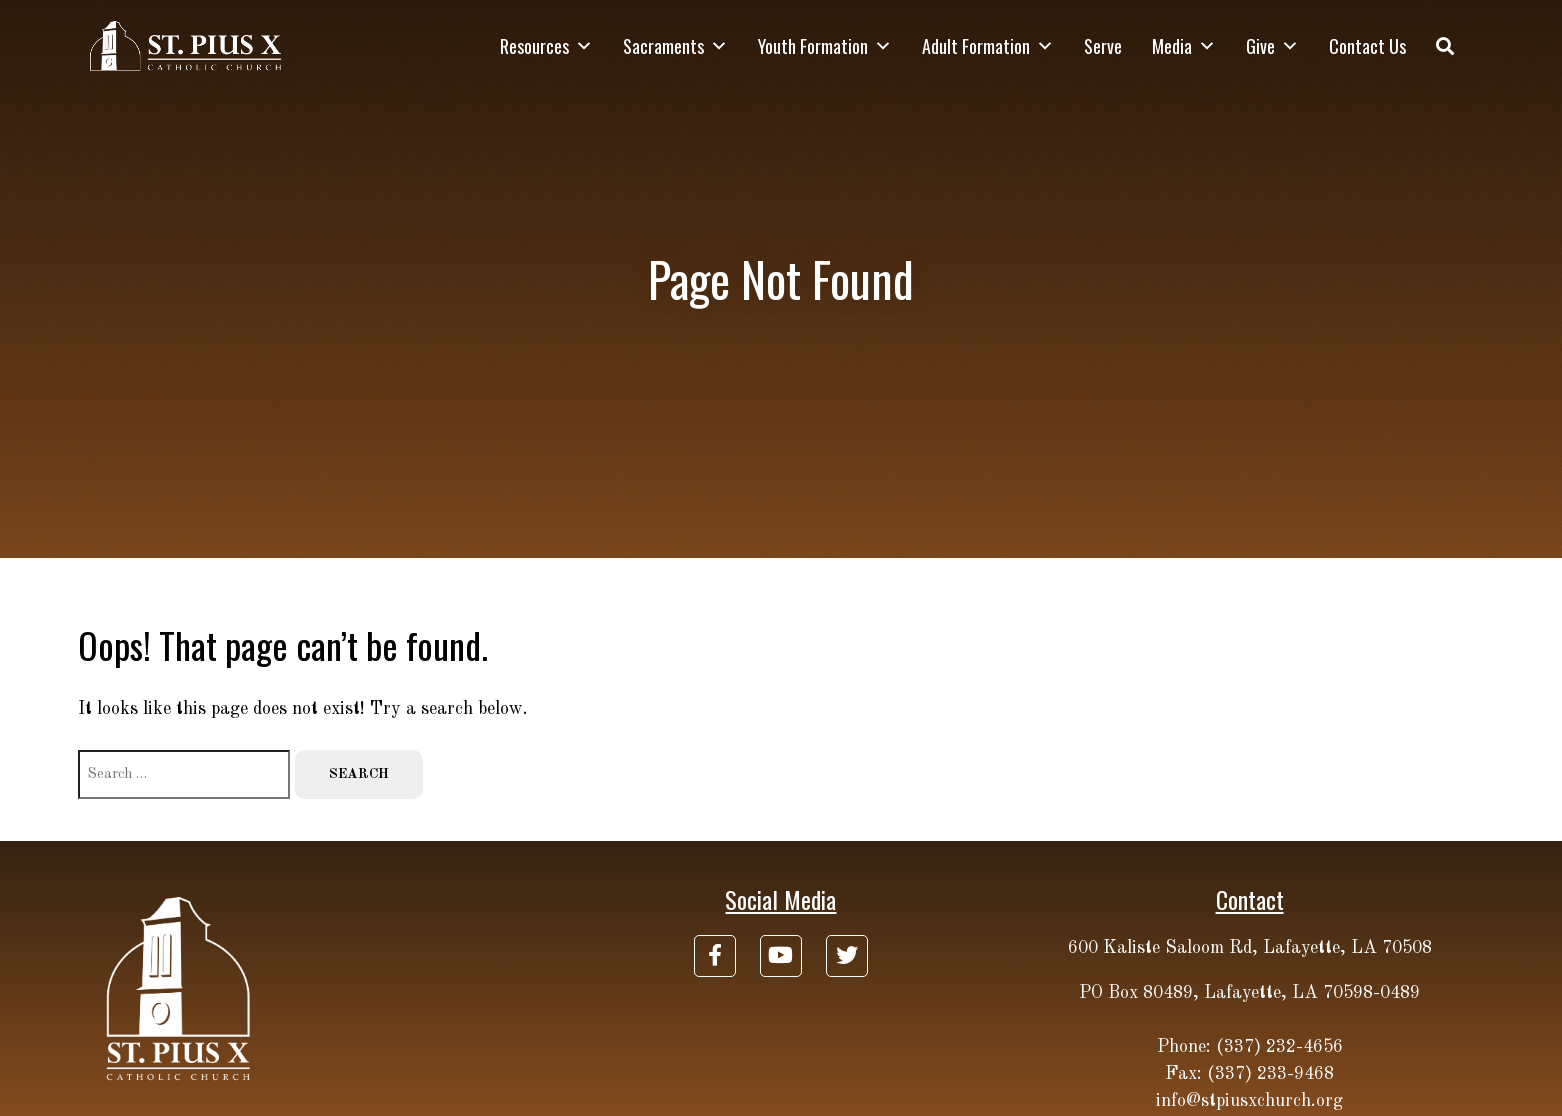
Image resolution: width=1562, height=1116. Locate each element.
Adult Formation (988, 46)
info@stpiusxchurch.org (1249, 1101)
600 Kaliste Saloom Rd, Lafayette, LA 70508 (1250, 948)
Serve (1103, 46)
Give (1272, 46)
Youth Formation (825, 46)
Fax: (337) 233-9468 (1249, 1074)
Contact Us (1367, 46)
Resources (546, 46)
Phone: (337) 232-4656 (1250, 1047)
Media (1184, 46)
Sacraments (675, 46)
